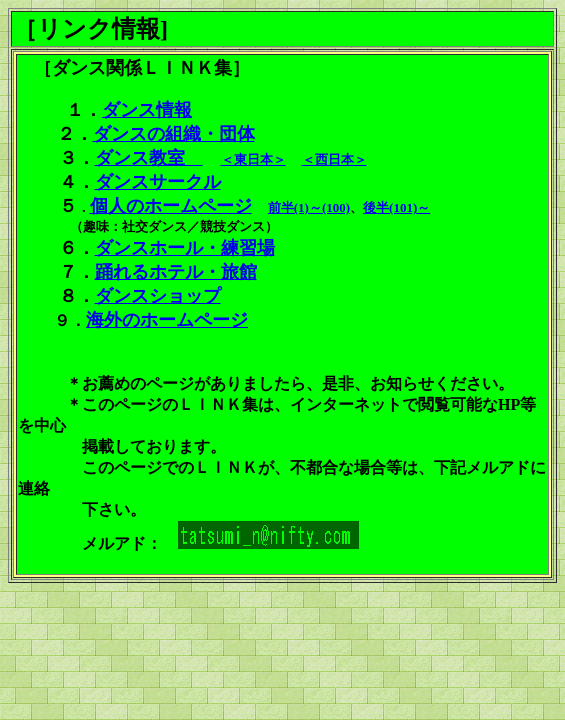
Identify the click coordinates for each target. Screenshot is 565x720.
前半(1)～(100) (309, 207)
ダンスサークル (158, 182)
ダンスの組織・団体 (174, 134)
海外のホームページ (167, 320)
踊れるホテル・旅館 (176, 272)
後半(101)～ (396, 207)
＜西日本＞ (334, 159)
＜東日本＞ (253, 159)
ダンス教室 (149, 158)
